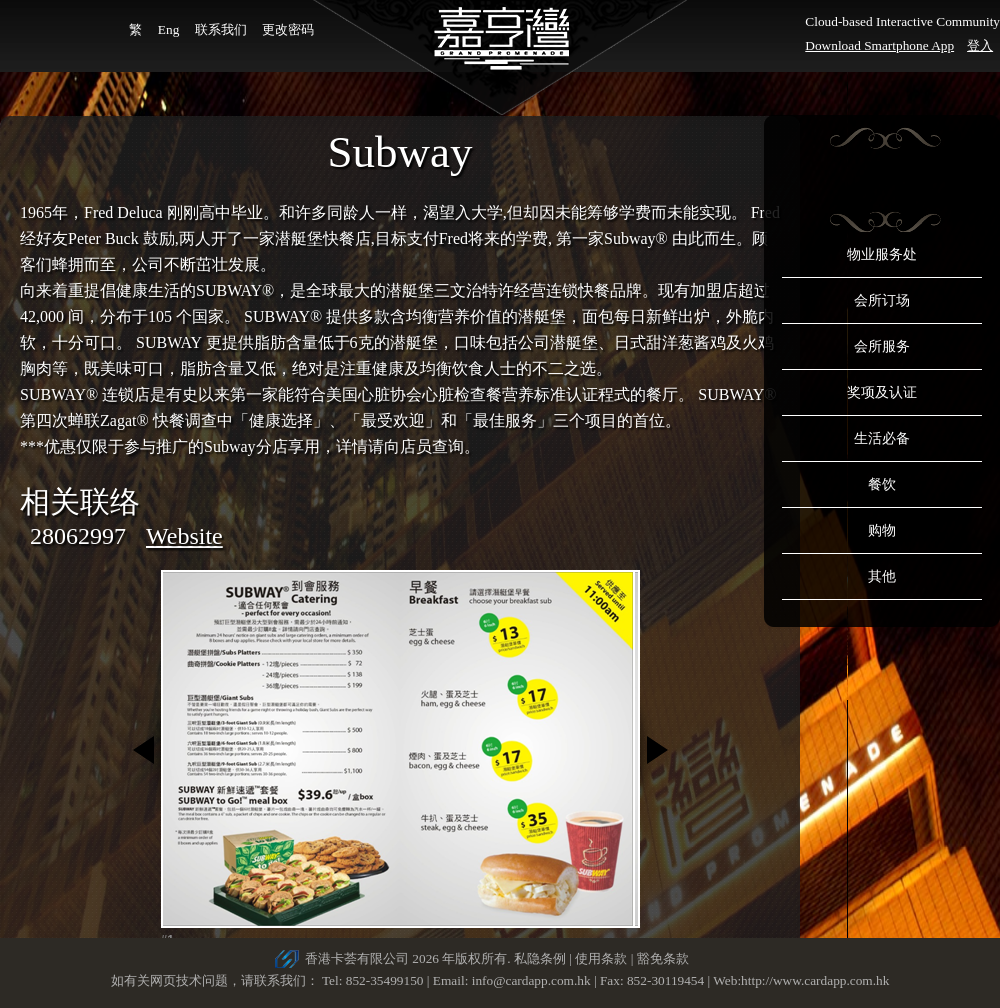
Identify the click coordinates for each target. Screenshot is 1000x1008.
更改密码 (288, 29)
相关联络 (80, 501)
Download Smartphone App (879, 45)
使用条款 (601, 958)
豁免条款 (663, 958)
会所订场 (882, 300)
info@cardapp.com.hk (533, 980)
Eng (168, 29)
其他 (882, 576)
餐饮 (882, 484)
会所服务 (882, 346)
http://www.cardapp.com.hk (815, 980)
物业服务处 (882, 254)
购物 (882, 530)
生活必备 (882, 438)
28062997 (78, 536)
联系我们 (221, 29)
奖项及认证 (882, 392)
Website (184, 536)
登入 (980, 45)
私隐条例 (540, 958)
